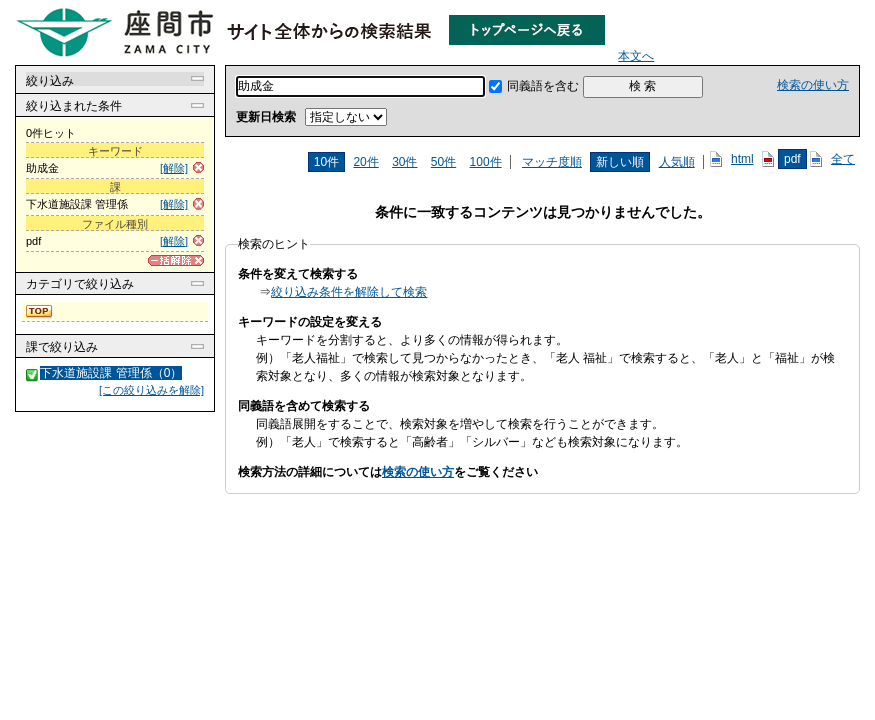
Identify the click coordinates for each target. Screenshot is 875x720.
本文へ (636, 56)
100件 (486, 162)
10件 (326, 162)
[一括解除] (176, 260)
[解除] (174, 168)
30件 (404, 162)
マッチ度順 (552, 162)
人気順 (677, 162)
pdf (792, 159)
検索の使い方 (813, 85)
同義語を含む (543, 86)
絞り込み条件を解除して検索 (349, 292)
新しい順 (620, 162)
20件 (365, 162)
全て (843, 159)
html (742, 159)
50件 (443, 162)
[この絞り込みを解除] (151, 390)
